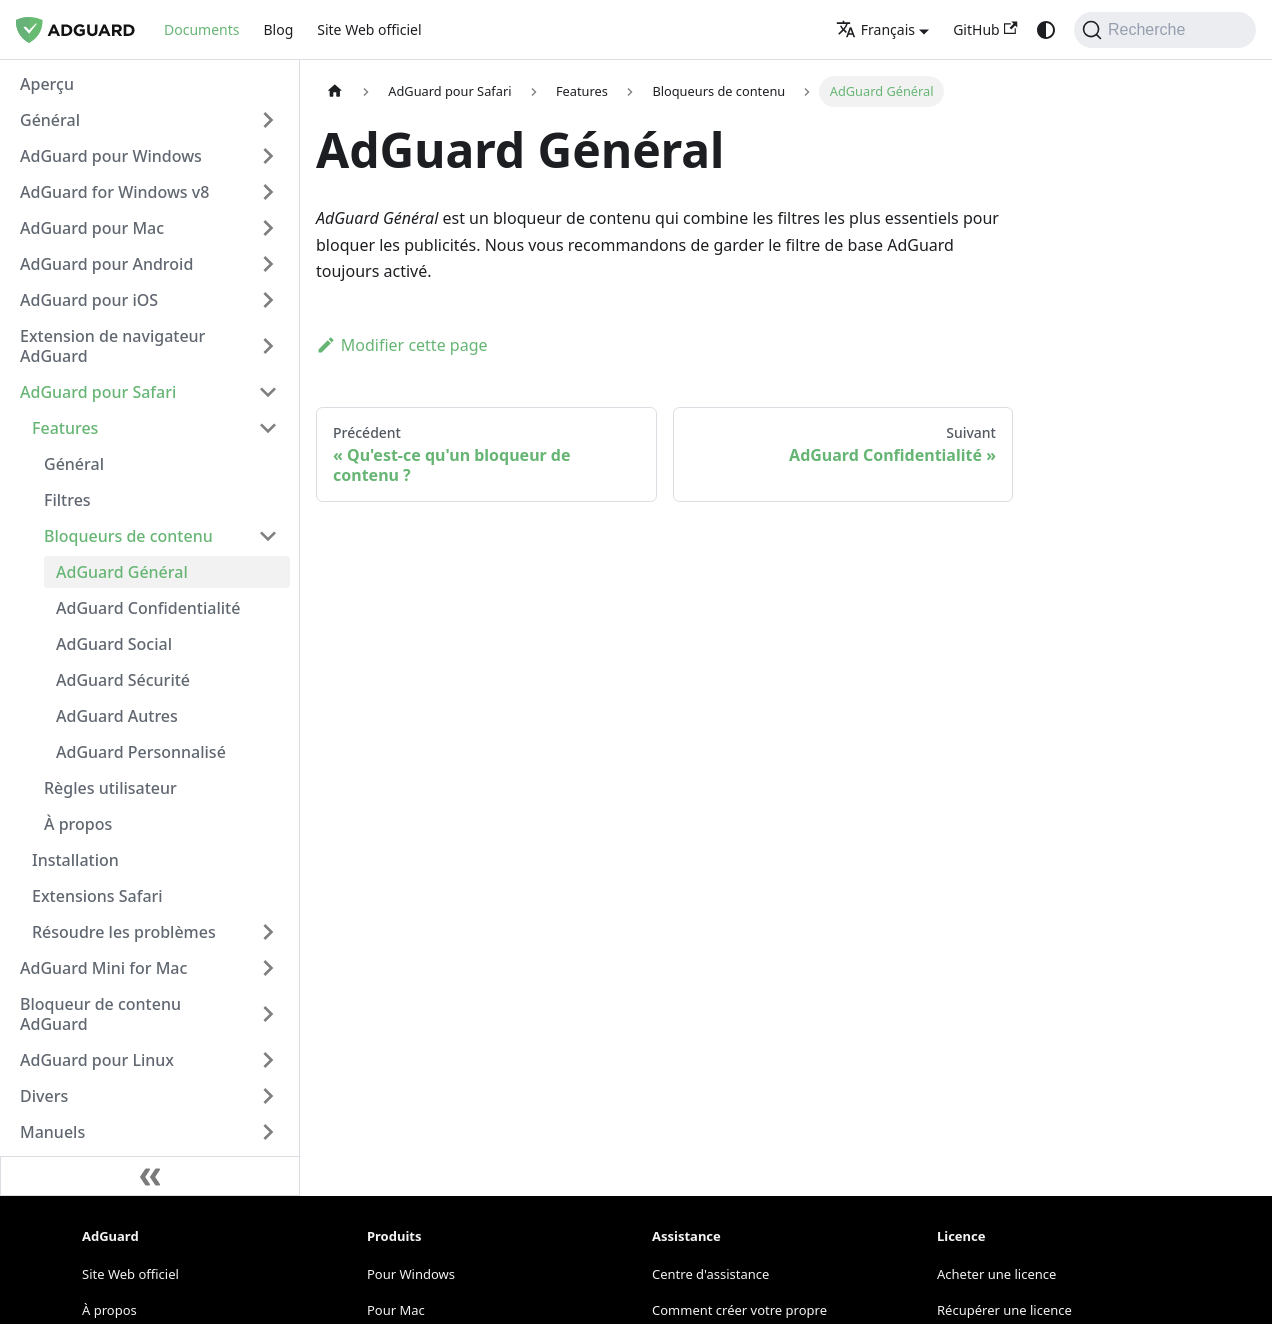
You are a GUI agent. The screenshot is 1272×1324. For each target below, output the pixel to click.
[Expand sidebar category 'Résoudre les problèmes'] (268, 932)
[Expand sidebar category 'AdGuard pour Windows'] (268, 156)
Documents (201, 29)
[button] (149, 120)
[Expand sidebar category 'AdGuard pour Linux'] (268, 1060)
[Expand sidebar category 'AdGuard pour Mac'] (268, 228)
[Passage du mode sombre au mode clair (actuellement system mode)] (1046, 30)
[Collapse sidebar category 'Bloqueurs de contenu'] (268, 536)
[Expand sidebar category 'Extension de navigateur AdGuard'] (268, 346)
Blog (278, 29)
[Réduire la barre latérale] (150, 1176)
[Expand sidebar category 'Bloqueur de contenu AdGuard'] (268, 1014)
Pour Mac (396, 1310)
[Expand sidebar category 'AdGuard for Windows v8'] (268, 192)
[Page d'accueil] (335, 91)
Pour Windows (411, 1274)
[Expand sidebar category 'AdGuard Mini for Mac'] (268, 968)
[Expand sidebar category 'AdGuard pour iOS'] (268, 300)
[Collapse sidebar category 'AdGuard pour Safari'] (268, 392)
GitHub (985, 29)
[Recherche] (1165, 30)
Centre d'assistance (710, 1274)
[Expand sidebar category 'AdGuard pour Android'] (268, 264)
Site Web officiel (369, 29)
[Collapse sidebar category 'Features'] (268, 428)
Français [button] (875, 29)
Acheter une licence (996, 1274)
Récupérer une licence (1004, 1310)
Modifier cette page (402, 345)
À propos (109, 1310)
